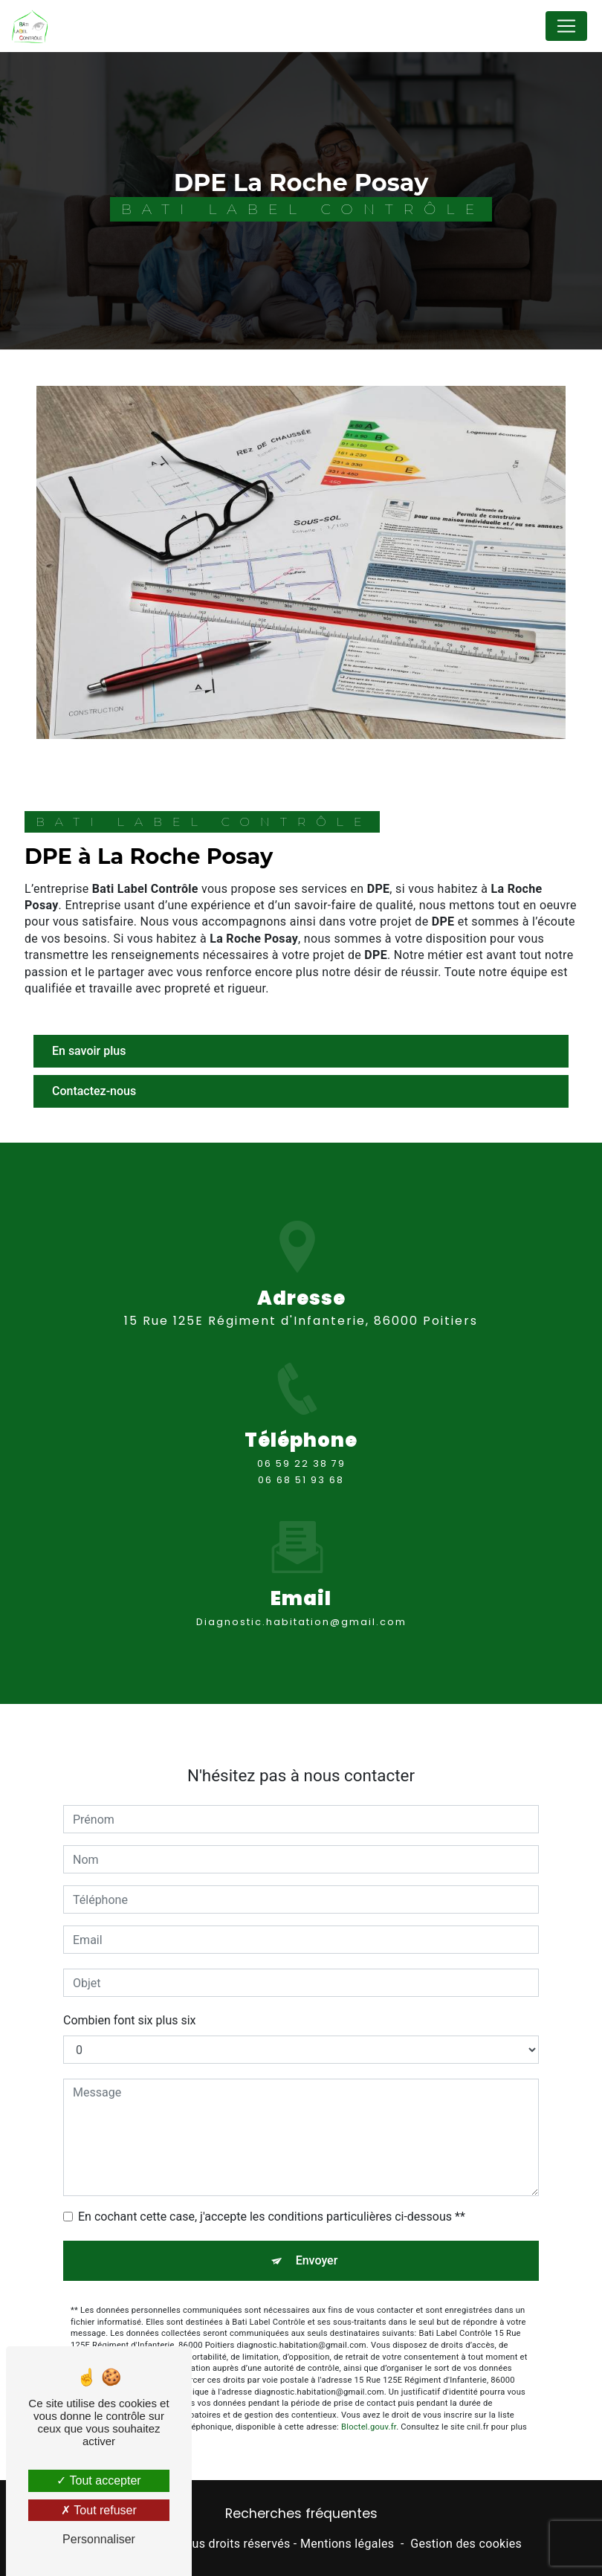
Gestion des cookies (466, 2544)
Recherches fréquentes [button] (301, 2513)
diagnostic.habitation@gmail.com (301, 1584)
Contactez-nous (94, 1091)
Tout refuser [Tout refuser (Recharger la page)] (99, 2510)
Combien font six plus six (129, 1983)
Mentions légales (347, 2544)
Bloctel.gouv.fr (368, 2390)
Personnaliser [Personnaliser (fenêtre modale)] (98, 2539)
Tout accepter (98, 2480)
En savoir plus (89, 1051)
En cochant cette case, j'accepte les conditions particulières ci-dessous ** (271, 2179)
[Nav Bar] (566, 26)
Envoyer (317, 2223)
